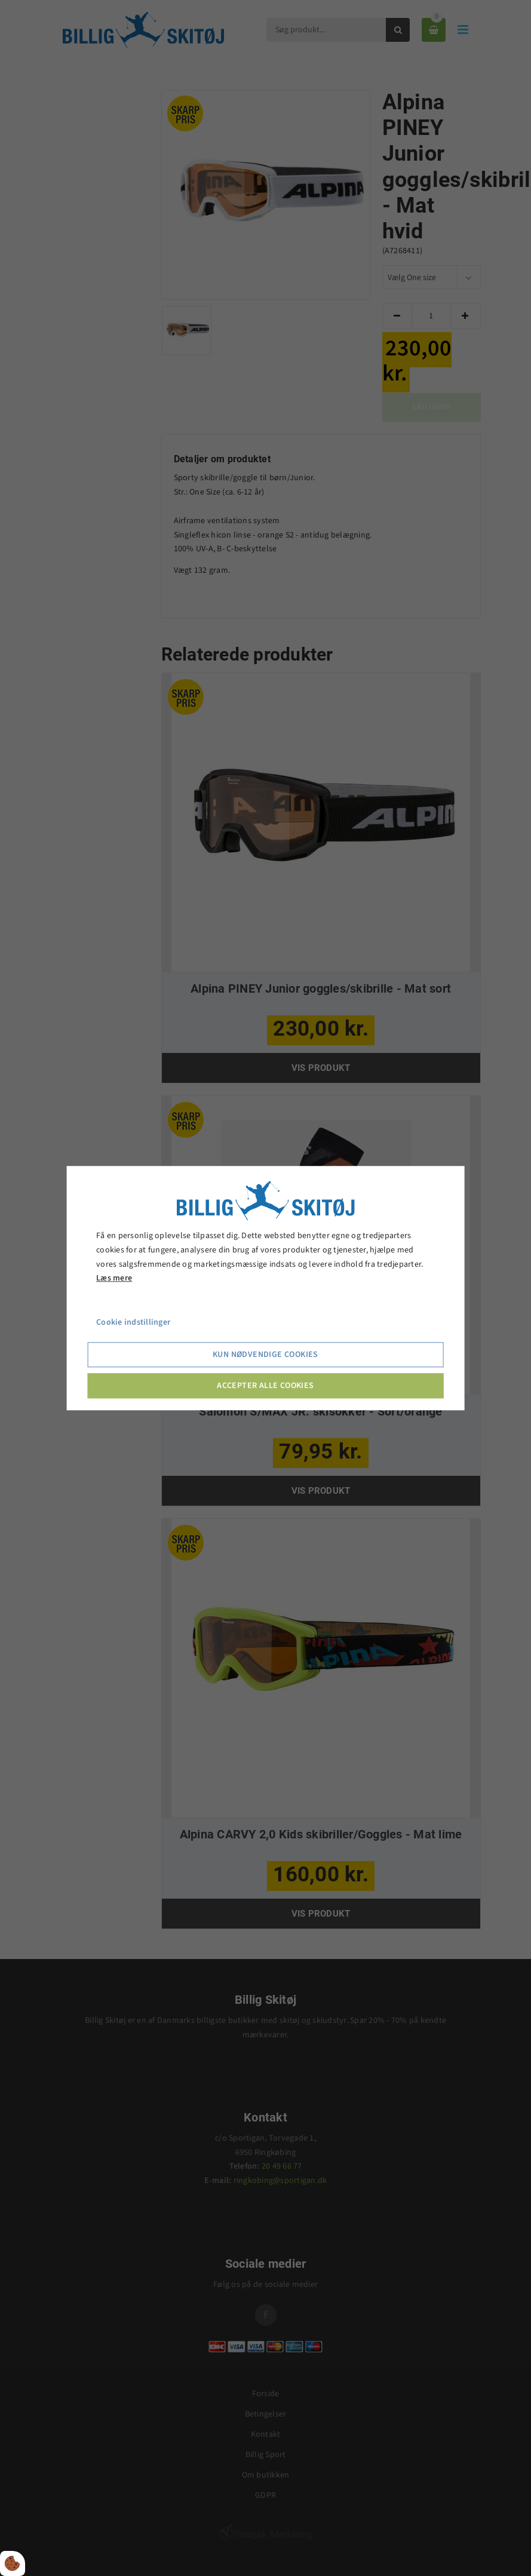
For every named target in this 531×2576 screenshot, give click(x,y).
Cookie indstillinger (133, 1322)
